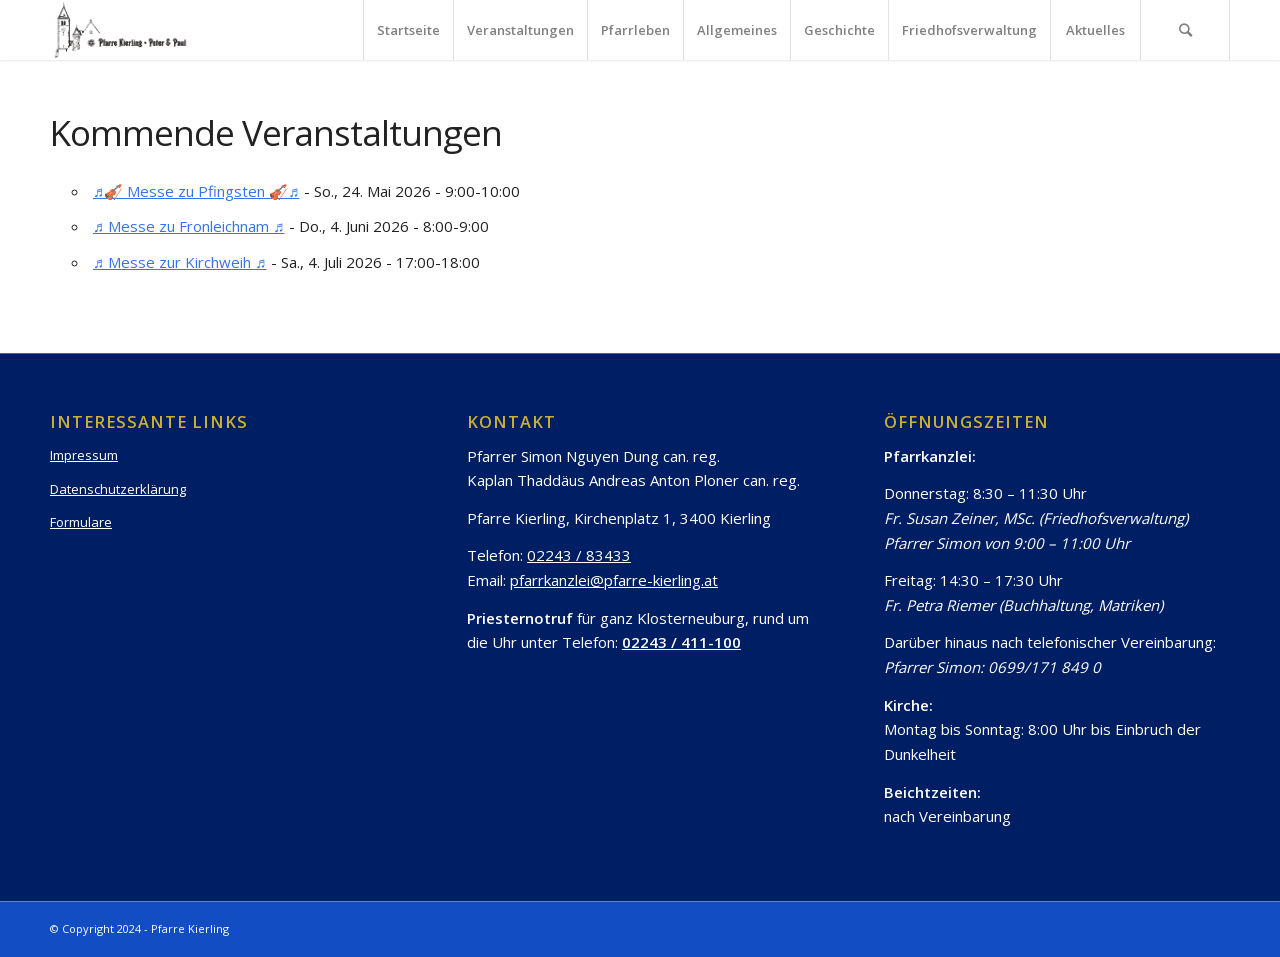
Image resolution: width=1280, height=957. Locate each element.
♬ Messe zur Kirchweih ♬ (180, 262)
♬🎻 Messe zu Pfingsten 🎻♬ (196, 191)
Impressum (84, 455)
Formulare (81, 522)
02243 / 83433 (579, 555)
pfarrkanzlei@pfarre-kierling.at (614, 580)
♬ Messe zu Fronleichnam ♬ (189, 226)
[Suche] (1185, 30)
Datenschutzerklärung (118, 489)
